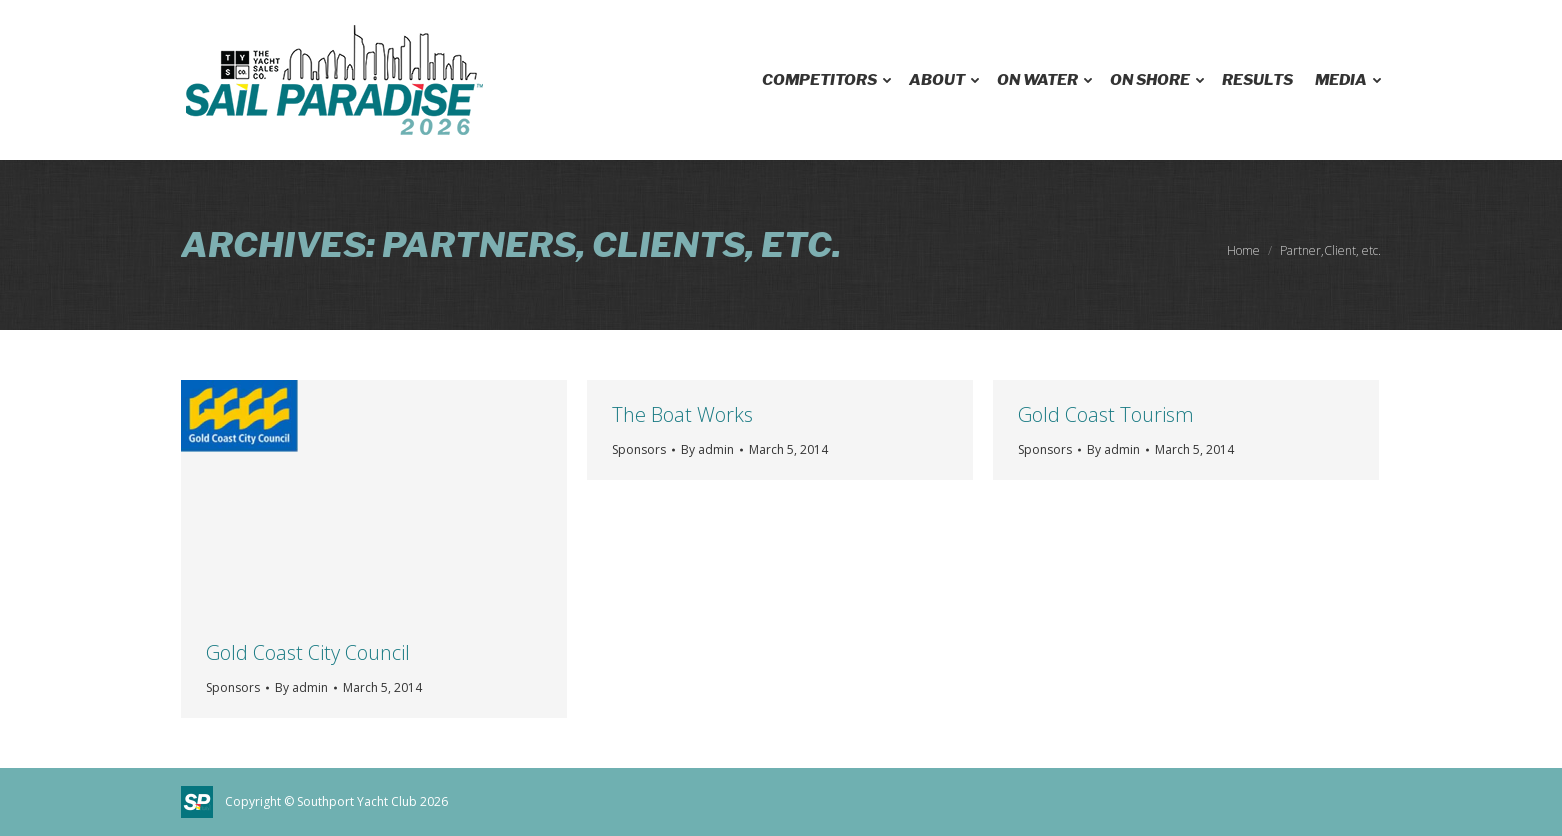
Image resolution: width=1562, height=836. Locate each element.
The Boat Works (682, 414)
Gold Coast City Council (308, 652)
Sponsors (233, 687)
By (301, 687)
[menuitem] (824, 80)
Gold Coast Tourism (1106, 414)
